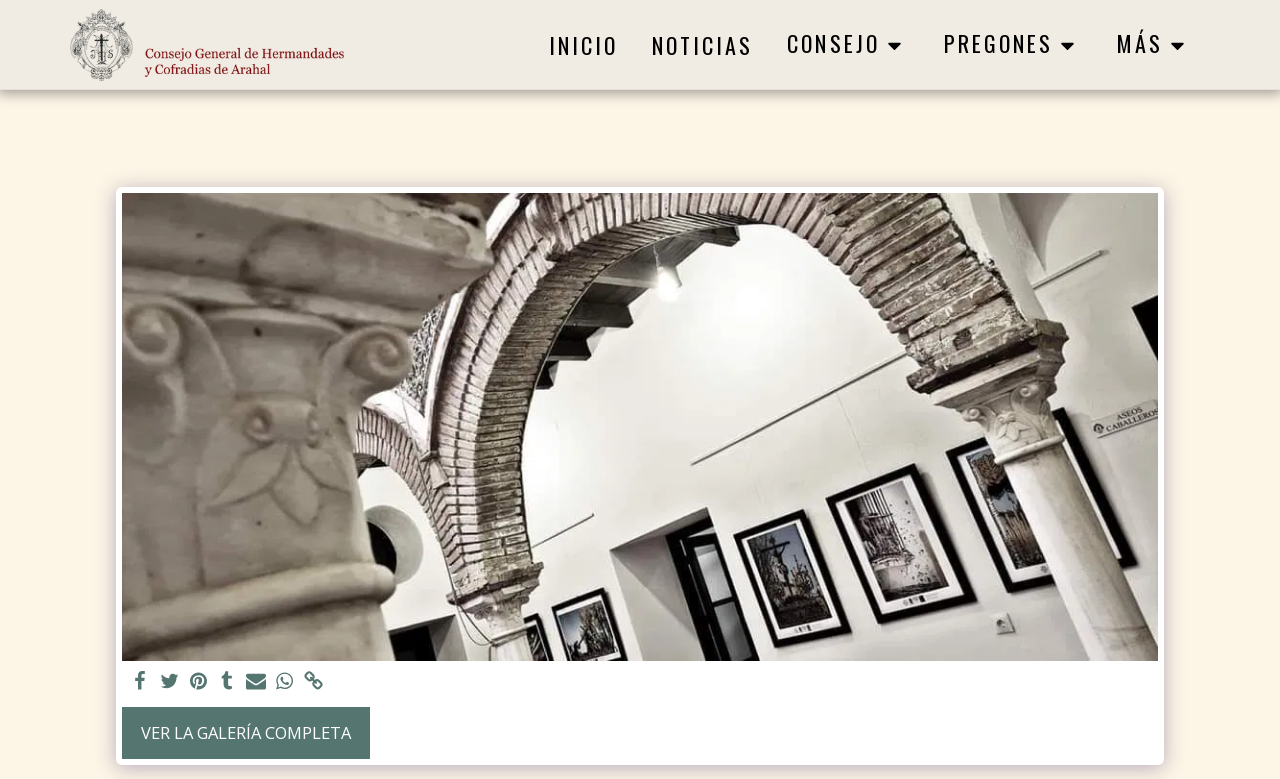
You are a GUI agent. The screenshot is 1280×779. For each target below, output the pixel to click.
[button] (848, 44)
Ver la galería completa (246, 732)
